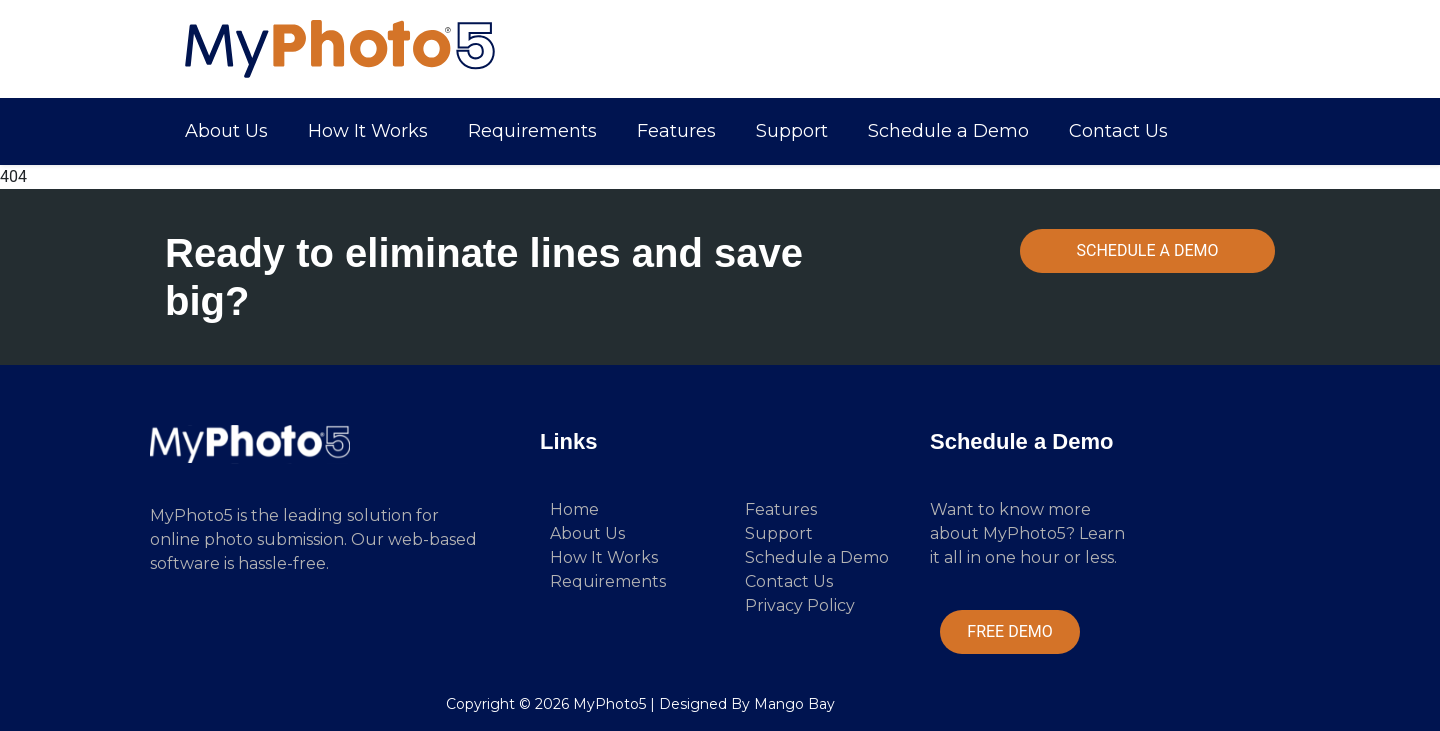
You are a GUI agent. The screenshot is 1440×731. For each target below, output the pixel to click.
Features (676, 131)
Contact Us (1118, 131)
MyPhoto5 (609, 704)
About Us (226, 131)
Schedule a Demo (948, 131)
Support (792, 131)
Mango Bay (794, 704)
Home (574, 509)
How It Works (368, 131)
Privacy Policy (800, 605)
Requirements (532, 131)
